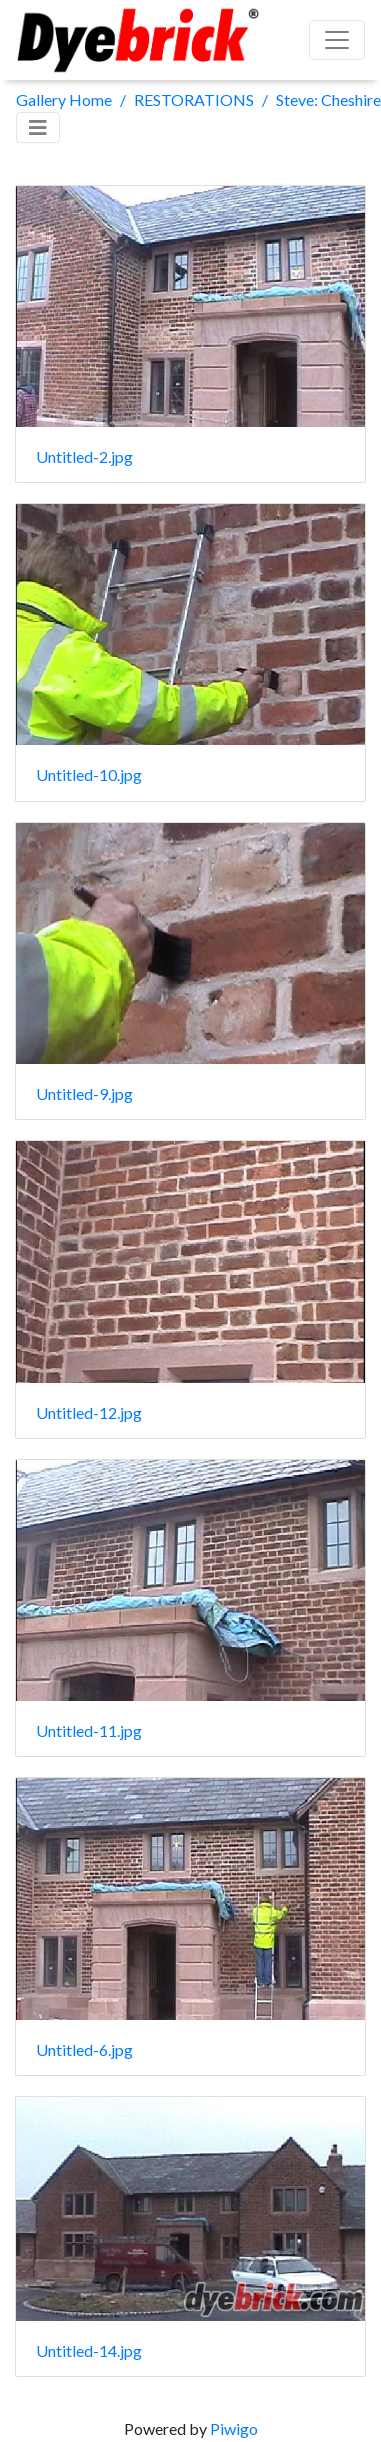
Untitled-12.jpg (89, 1412)
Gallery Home (64, 99)
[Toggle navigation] (38, 127)
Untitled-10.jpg (89, 774)
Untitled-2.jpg (84, 456)
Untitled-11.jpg (89, 1730)
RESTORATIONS (194, 99)
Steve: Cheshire (328, 99)
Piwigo (234, 2428)
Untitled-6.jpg (84, 2049)
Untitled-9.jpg (84, 1093)
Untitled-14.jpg (89, 2350)
